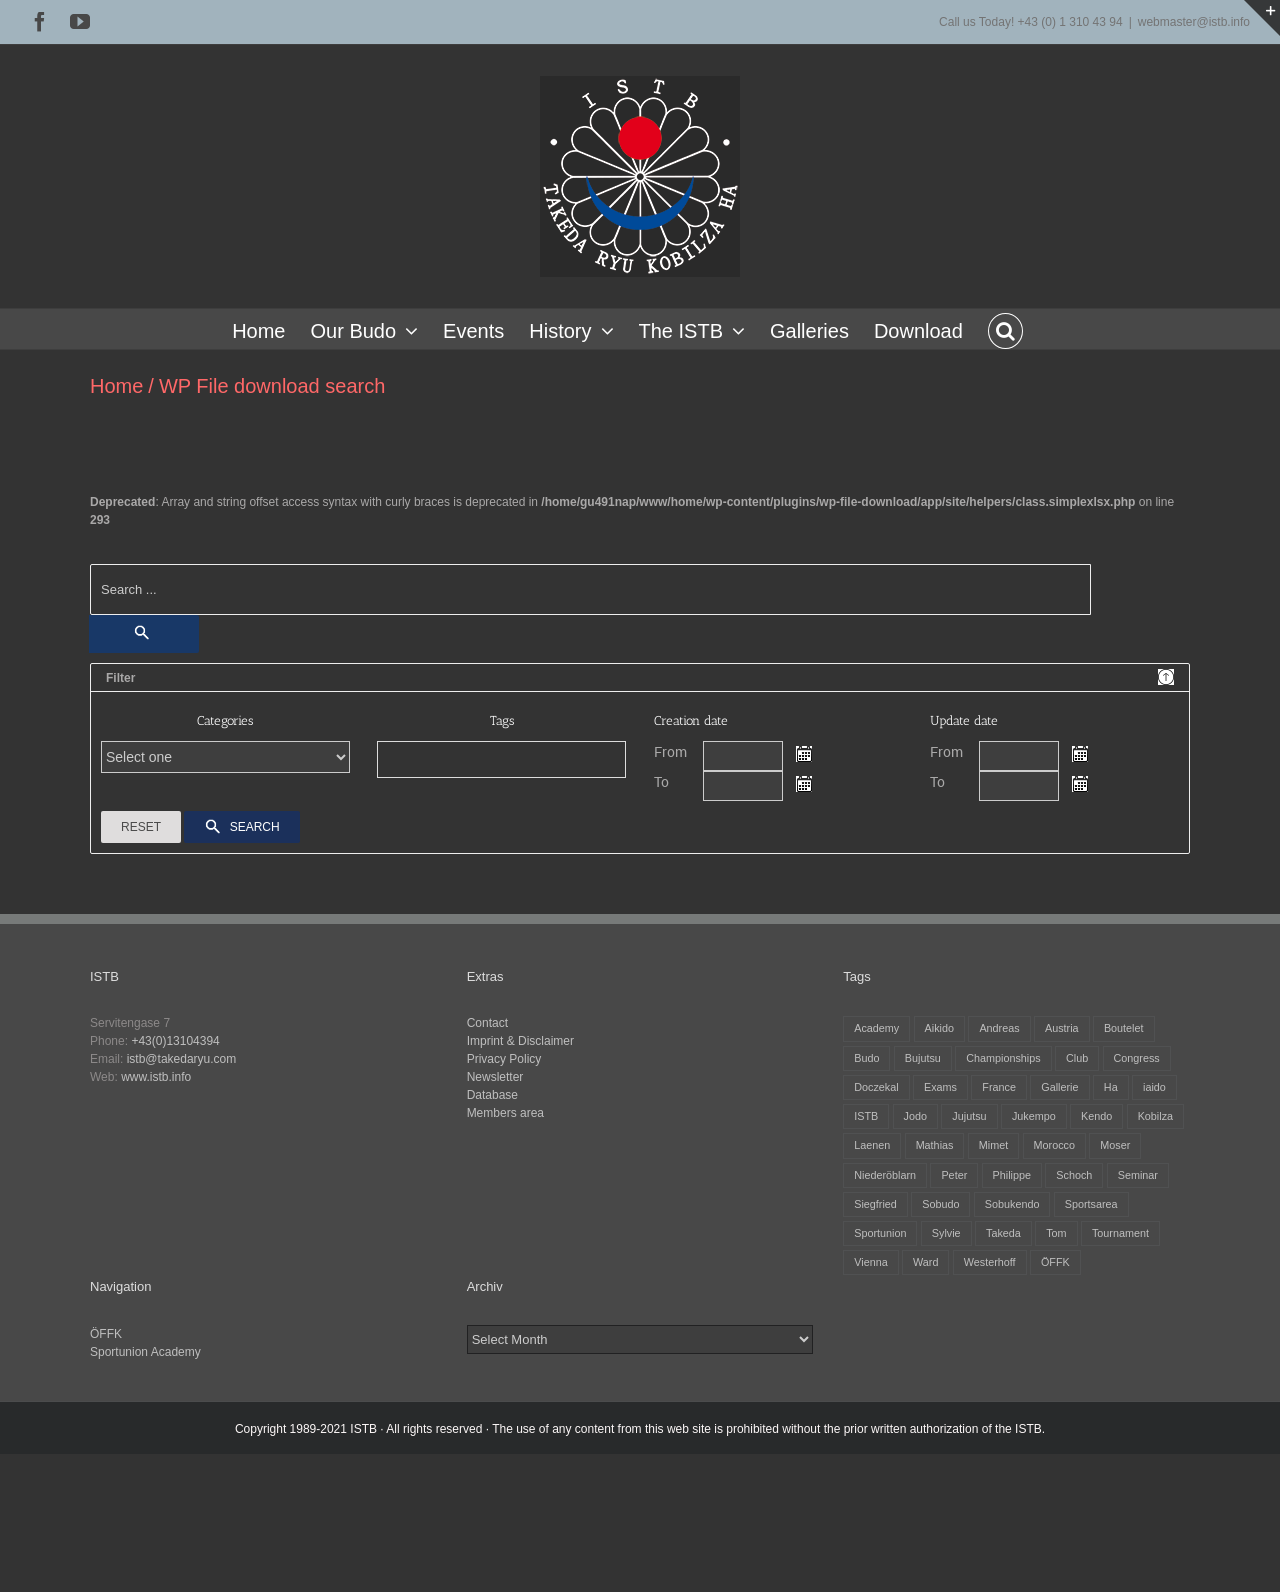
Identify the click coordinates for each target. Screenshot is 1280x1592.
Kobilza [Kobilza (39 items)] (1155, 1116)
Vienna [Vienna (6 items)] (870, 1262)
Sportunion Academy (145, 1352)
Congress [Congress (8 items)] (1137, 1058)
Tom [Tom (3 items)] (1056, 1233)
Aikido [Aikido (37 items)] (939, 1028)
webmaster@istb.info (1194, 22)
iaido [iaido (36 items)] (1154, 1087)
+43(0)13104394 (175, 1041)
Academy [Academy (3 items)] (876, 1028)
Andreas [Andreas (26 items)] (999, 1028)
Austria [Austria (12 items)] (1062, 1028)
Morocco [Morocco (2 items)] (1054, 1145)
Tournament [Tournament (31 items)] (1120, 1233)
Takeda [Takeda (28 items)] (1003, 1233)
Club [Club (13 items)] (1077, 1058)
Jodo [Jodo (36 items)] (915, 1116)
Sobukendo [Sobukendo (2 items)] (1012, 1204)
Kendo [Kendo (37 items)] (1096, 1116)
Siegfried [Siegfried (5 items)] (875, 1204)
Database (492, 1095)
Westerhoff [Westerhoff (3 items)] (990, 1262)
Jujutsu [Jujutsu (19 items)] (969, 1116)
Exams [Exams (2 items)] (940, 1087)
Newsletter (495, 1077)
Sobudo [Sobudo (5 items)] (940, 1204)
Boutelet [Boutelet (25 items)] (1124, 1028)
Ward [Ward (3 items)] (925, 1262)
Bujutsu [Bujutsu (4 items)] (923, 1058)
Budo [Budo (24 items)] (866, 1058)
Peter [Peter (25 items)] (954, 1175)
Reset (141, 827)
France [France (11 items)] (999, 1087)
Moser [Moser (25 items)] (1115, 1145)
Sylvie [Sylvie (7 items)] (946, 1233)
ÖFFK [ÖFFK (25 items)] (1055, 1262)
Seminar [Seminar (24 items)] (1138, 1175)
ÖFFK (106, 1334)
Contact (487, 1023)
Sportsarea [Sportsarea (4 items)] (1091, 1204)
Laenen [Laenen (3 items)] (872, 1145)
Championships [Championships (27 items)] (1003, 1058)
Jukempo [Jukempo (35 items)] (1034, 1116)
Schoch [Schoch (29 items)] (1074, 1175)
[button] (1005, 329)
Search (242, 828)
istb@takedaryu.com (182, 1059)
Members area (505, 1113)
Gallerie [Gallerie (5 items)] (1059, 1087)
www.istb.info (156, 1077)
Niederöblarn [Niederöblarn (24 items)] (885, 1175)
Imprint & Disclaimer (520, 1041)
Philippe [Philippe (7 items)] (1012, 1175)
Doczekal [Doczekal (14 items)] (876, 1087)
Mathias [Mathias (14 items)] (935, 1145)
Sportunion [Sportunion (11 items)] (880, 1233)
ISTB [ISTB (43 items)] (866, 1116)
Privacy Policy (504, 1059)
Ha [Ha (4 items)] (1111, 1087)
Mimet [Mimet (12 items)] (993, 1145)
